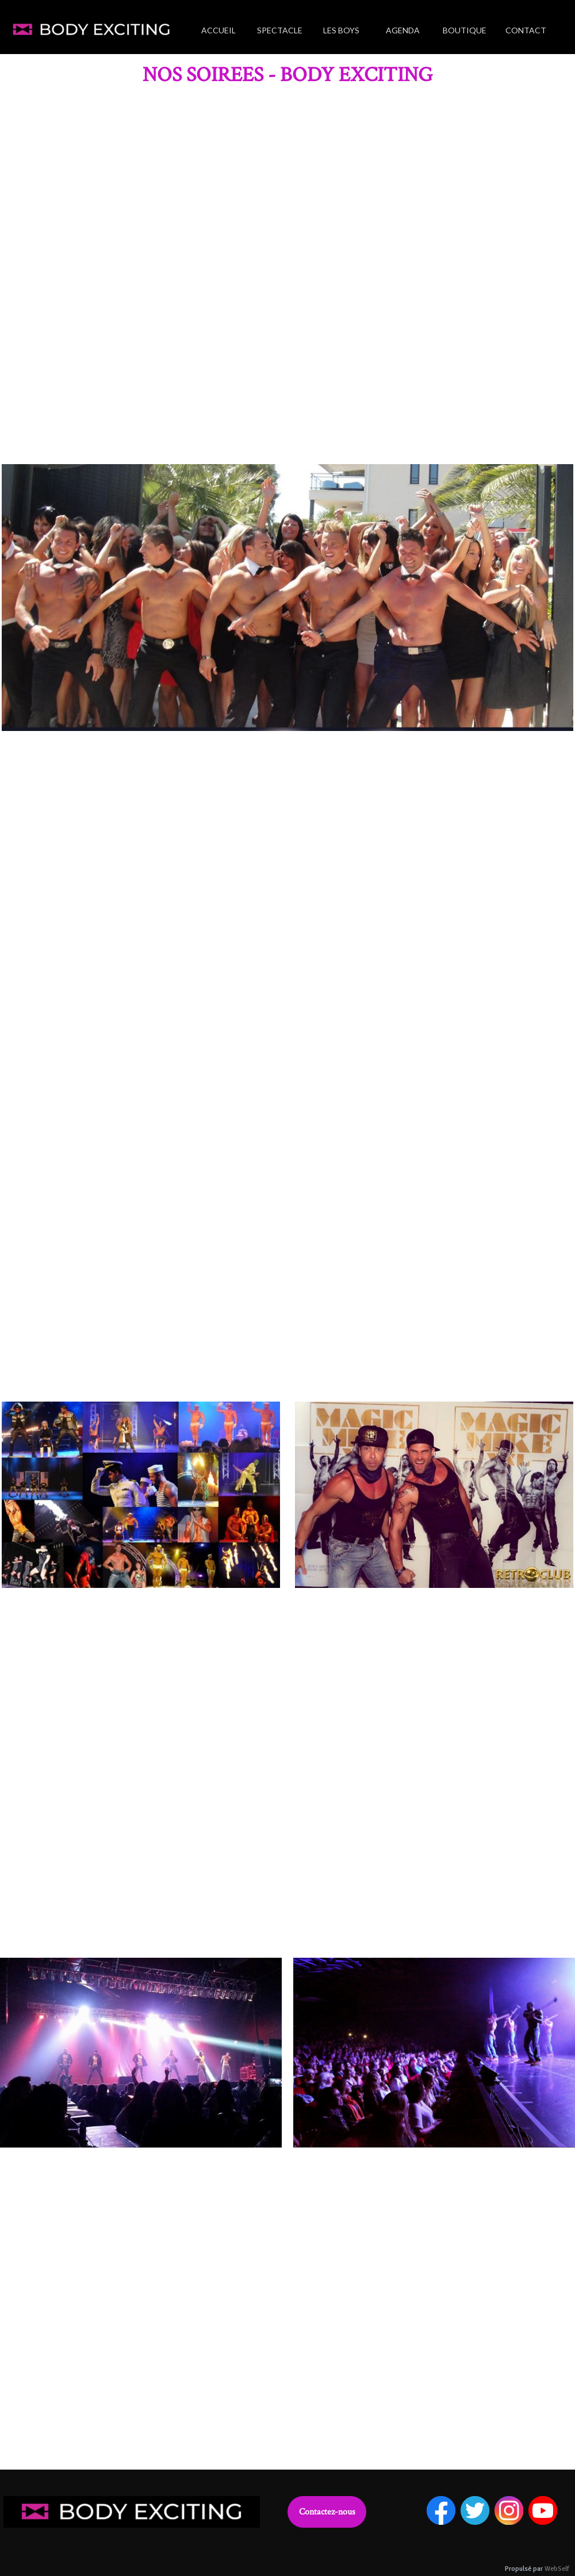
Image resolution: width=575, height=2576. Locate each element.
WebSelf (557, 2568)
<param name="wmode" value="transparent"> (287, 272)
